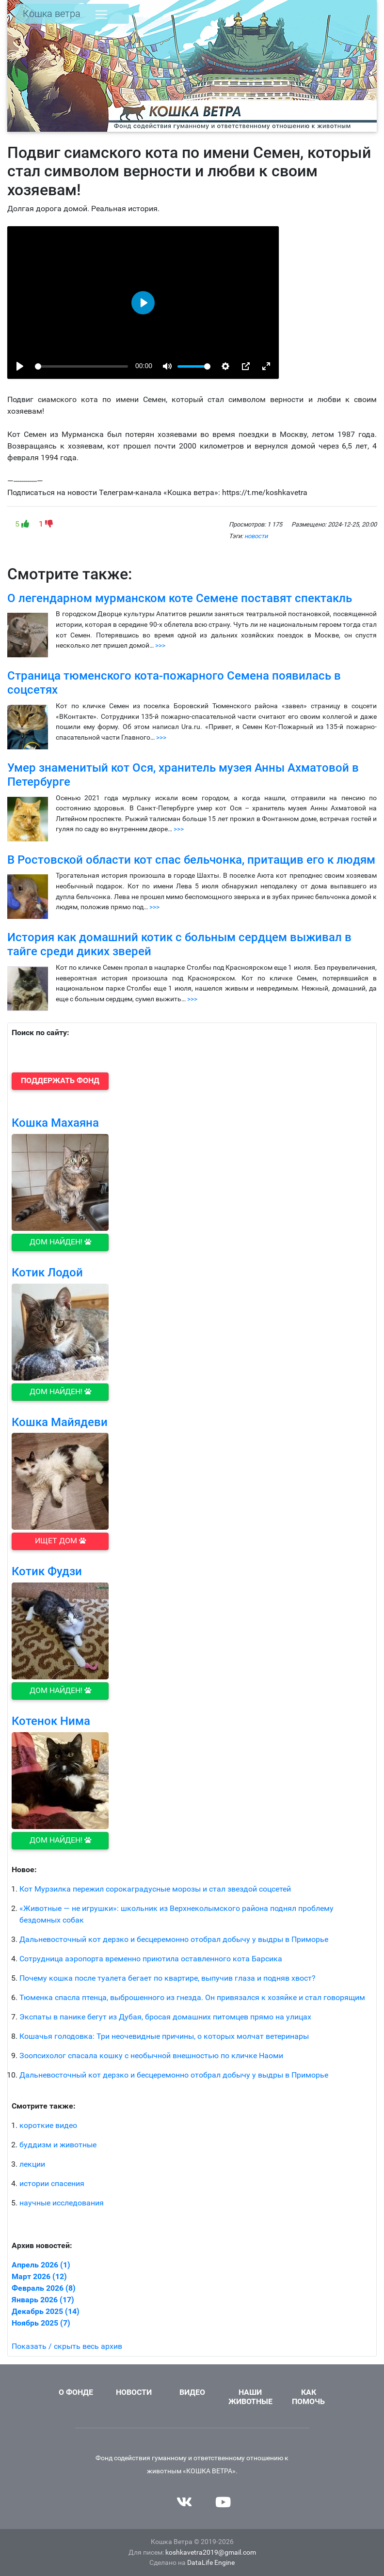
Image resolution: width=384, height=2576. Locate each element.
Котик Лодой (47, 1272)
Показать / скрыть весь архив (67, 2346)
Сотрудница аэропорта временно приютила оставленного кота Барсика (150, 1958)
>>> (160, 645)
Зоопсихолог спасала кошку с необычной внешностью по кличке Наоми (151, 2055)
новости (256, 536)
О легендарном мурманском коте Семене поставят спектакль (179, 598)
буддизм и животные (57, 2144)
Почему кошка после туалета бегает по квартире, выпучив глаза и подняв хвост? (167, 1978)
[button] (60, 1081)
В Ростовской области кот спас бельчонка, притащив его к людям (191, 860)
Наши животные (250, 2397)
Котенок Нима (51, 1721)
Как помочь (308, 2397)
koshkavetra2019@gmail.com (210, 2552)
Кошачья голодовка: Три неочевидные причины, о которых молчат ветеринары (164, 2036)
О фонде (76, 2392)
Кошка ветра (51, 13)
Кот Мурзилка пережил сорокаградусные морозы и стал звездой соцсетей (155, 1888)
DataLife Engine (211, 2563)
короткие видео (48, 2125)
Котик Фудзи (47, 1571)
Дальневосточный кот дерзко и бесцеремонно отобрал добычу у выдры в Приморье (173, 1939)
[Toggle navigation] (101, 14)
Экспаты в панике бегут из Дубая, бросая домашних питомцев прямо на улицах (165, 2016)
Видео (192, 2392)
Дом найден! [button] (60, 1241)
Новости (134, 2392)
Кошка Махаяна (55, 1123)
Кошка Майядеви (60, 1422)
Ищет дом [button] (60, 1540)
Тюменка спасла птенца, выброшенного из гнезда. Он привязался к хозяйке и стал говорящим (192, 1997)
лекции (32, 2164)
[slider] (81, 366)
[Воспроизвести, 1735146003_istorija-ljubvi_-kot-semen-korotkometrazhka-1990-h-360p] (20, 366)
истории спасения (51, 2183)
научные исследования (61, 2202)
